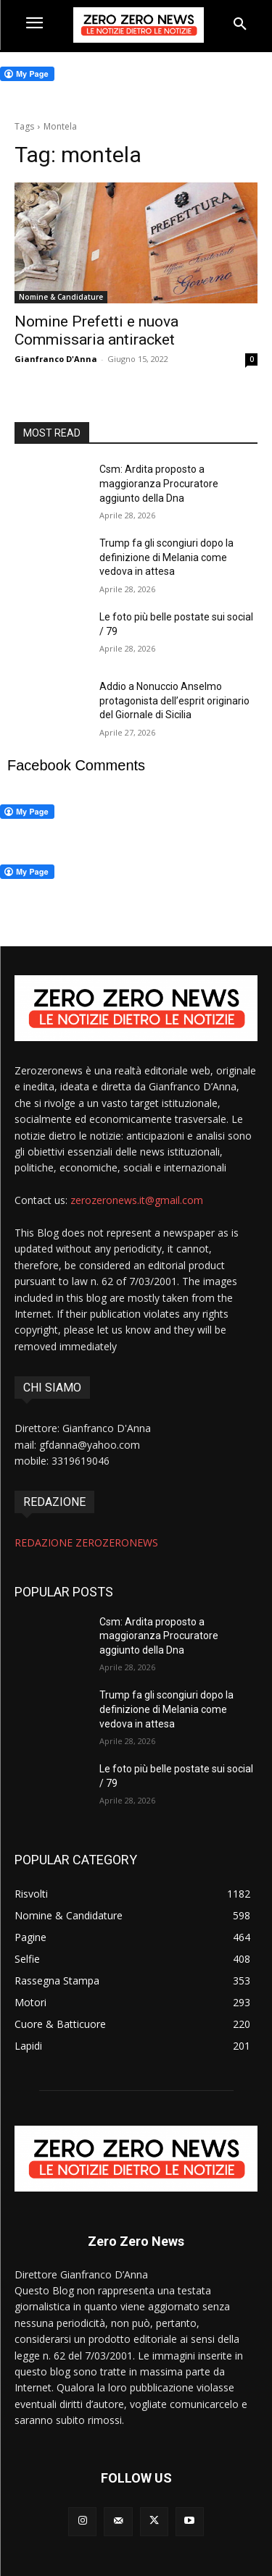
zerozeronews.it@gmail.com (136, 1200)
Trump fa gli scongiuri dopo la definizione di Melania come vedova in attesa (166, 557)
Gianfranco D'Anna (56, 358)
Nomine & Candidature (61, 297)
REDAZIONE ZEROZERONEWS (86, 1542)
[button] (240, 24)
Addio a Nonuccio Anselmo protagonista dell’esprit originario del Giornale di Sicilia (174, 700)
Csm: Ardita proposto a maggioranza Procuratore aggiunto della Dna (158, 483)
